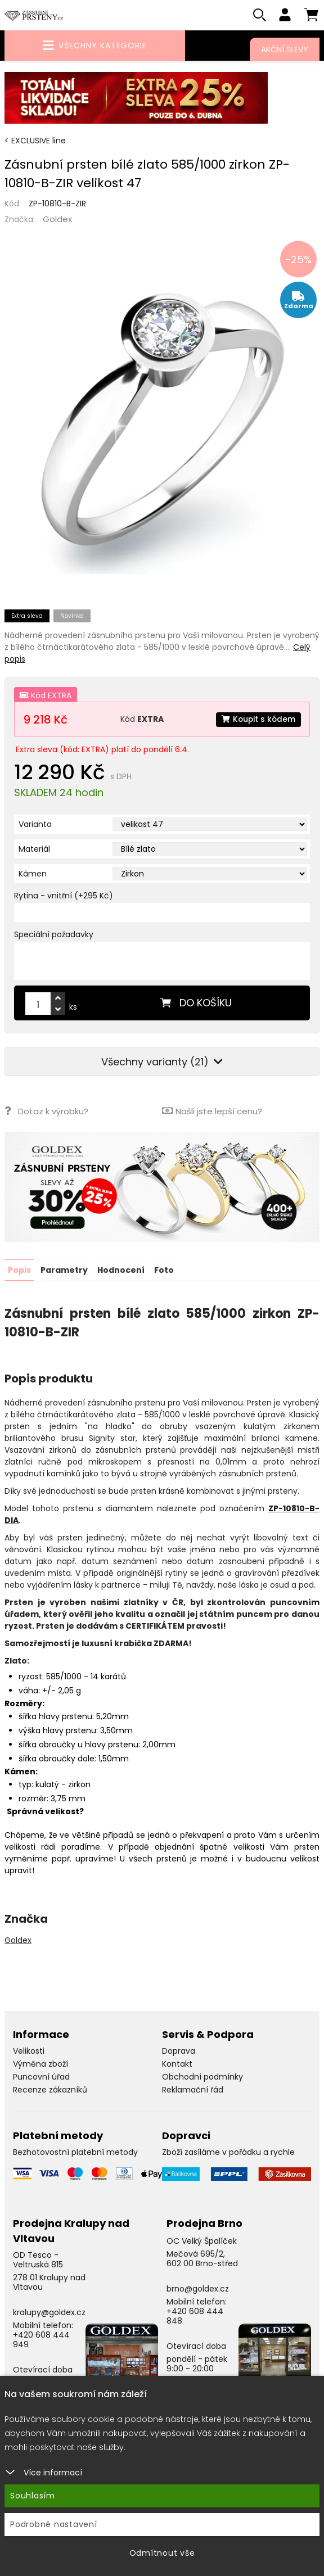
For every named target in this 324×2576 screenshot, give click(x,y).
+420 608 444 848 (194, 2316)
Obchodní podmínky (202, 2076)
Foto (164, 1270)
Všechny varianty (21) (162, 1062)
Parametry (64, 1270)
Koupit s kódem (257, 719)
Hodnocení (121, 1270)
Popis (19, 1270)
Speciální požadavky (53, 935)
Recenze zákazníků (50, 2089)
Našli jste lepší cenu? (212, 1111)
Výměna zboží (40, 2063)
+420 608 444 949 (41, 2339)
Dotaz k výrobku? (46, 1111)
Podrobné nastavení (53, 2524)
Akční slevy (284, 49)
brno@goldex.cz (197, 2288)
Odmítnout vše (162, 2553)
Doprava (178, 2051)
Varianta (35, 824)
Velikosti (28, 2051)
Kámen (33, 874)
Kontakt (177, 2063)
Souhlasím (32, 2495)
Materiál (34, 849)
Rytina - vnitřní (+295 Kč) (63, 896)
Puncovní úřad (41, 2076)
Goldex (57, 219)
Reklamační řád (192, 2089)
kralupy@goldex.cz (49, 2312)
